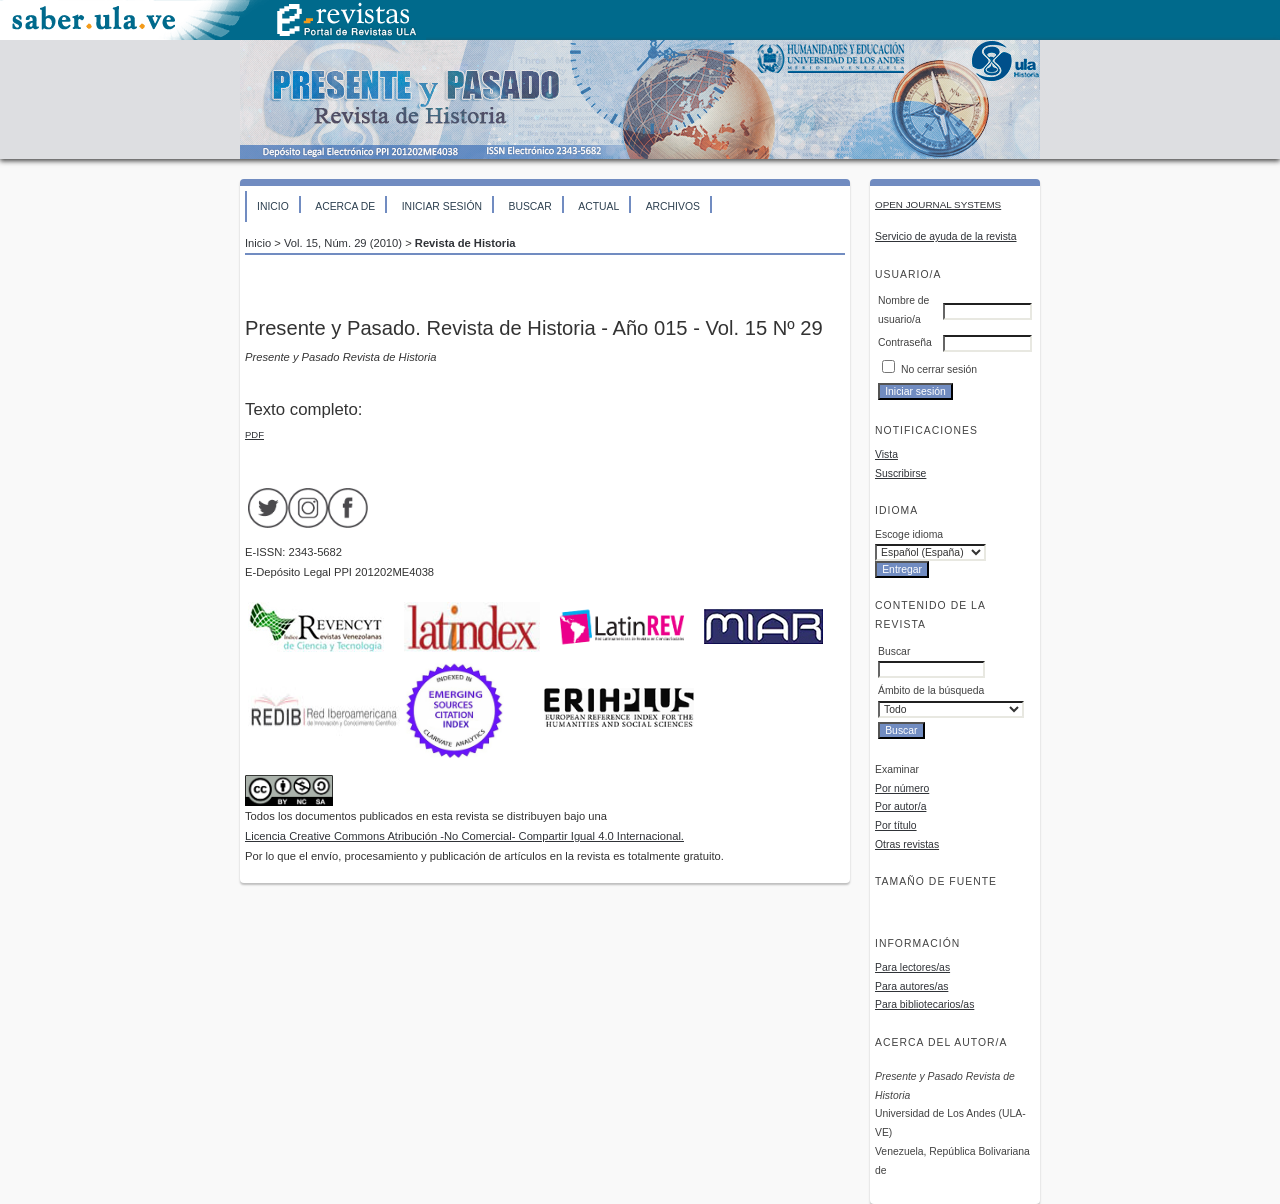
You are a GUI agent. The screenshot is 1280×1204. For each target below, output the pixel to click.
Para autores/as (911, 986)
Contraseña (905, 342)
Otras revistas (907, 844)
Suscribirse (900, 473)
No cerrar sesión (939, 369)
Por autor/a (900, 806)
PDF (254, 434)
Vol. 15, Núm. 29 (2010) (343, 243)
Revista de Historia (465, 243)
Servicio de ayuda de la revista (946, 236)
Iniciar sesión (442, 206)
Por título (896, 825)
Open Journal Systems (938, 204)
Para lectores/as (912, 967)
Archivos (673, 206)
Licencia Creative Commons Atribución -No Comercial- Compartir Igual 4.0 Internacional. (464, 836)
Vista (886, 454)
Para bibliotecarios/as (924, 1004)
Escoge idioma (909, 534)
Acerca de (345, 206)
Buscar (529, 206)
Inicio (273, 206)
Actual (598, 206)
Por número (902, 788)
